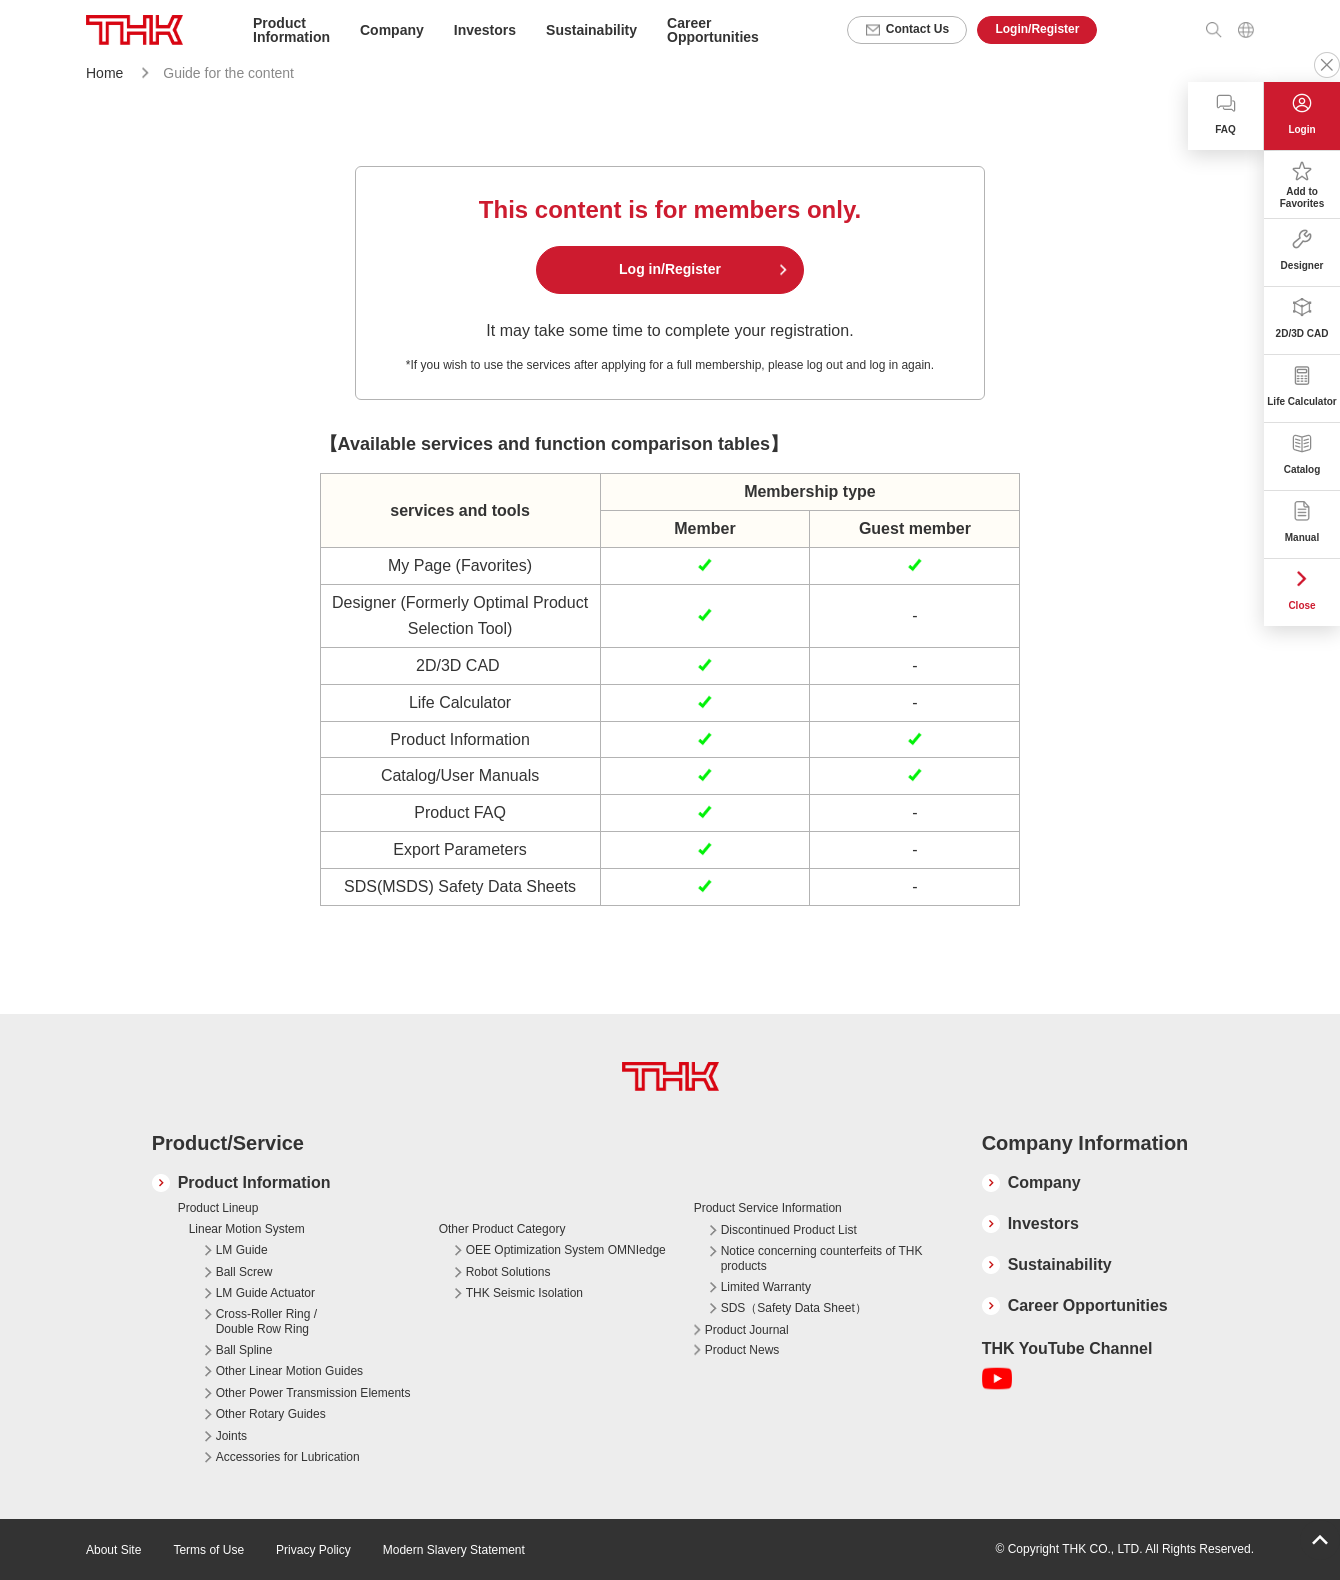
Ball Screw (244, 1272)
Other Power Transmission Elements (313, 1393)
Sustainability (1060, 1264)
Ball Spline (244, 1350)
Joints (231, 1436)
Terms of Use (208, 1550)
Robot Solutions (508, 1272)
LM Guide (242, 1250)
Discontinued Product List (789, 1230)
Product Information (254, 1182)
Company (1044, 1182)
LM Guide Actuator (265, 1293)
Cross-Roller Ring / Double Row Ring (266, 1321)
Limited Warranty (766, 1287)
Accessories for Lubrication (288, 1457)
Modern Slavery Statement (454, 1550)
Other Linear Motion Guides (289, 1371)
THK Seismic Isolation (524, 1293)
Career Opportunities (713, 30)
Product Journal (747, 1330)
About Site (113, 1550)
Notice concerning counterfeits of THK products (822, 1258)
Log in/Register (670, 269)
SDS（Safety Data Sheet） (794, 1308)
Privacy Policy (313, 1550)
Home (104, 73)
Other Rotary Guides (271, 1414)
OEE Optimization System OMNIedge (566, 1250)
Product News (742, 1350)
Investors (1043, 1223)
